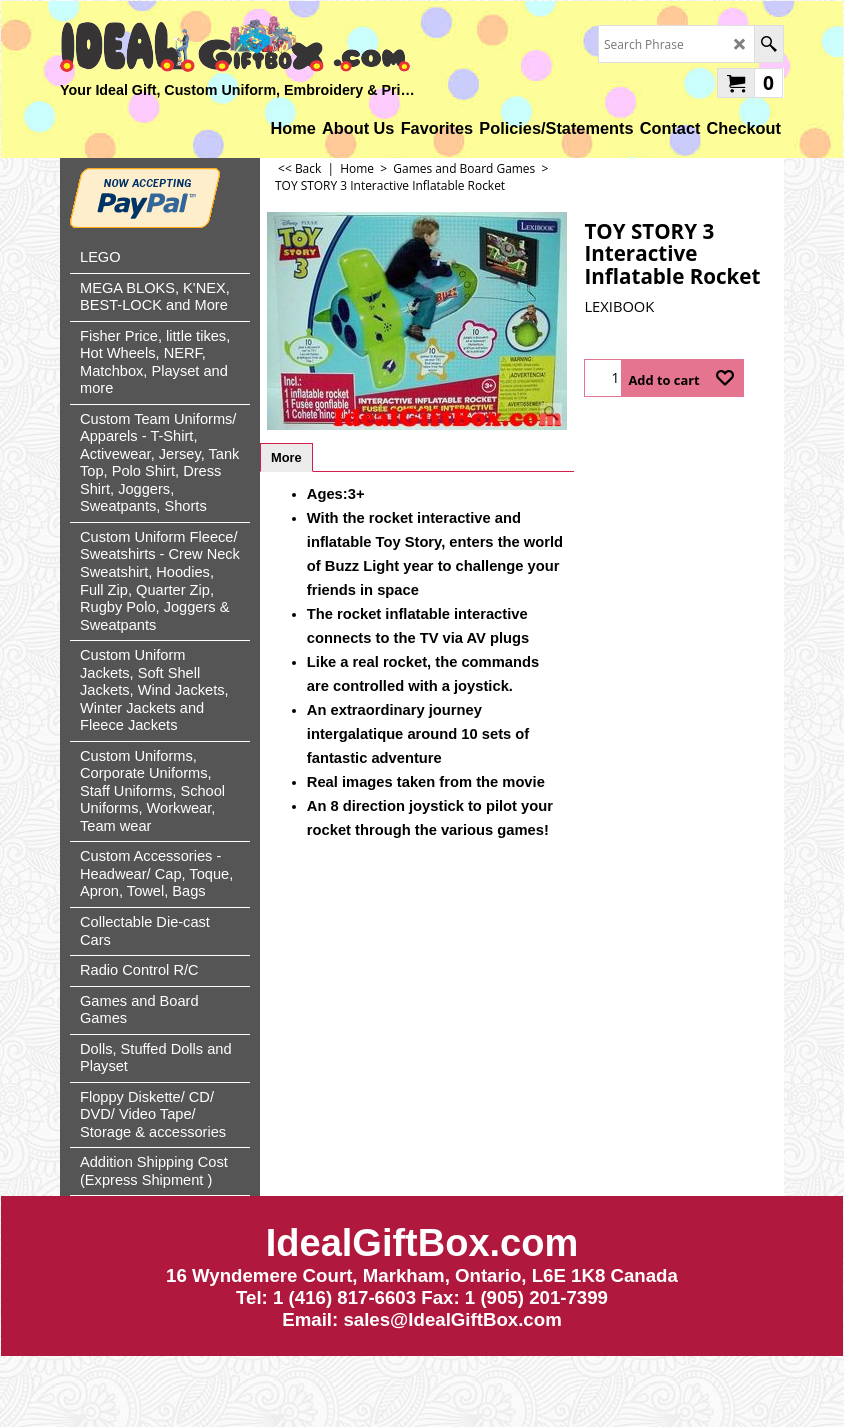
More (286, 457)
